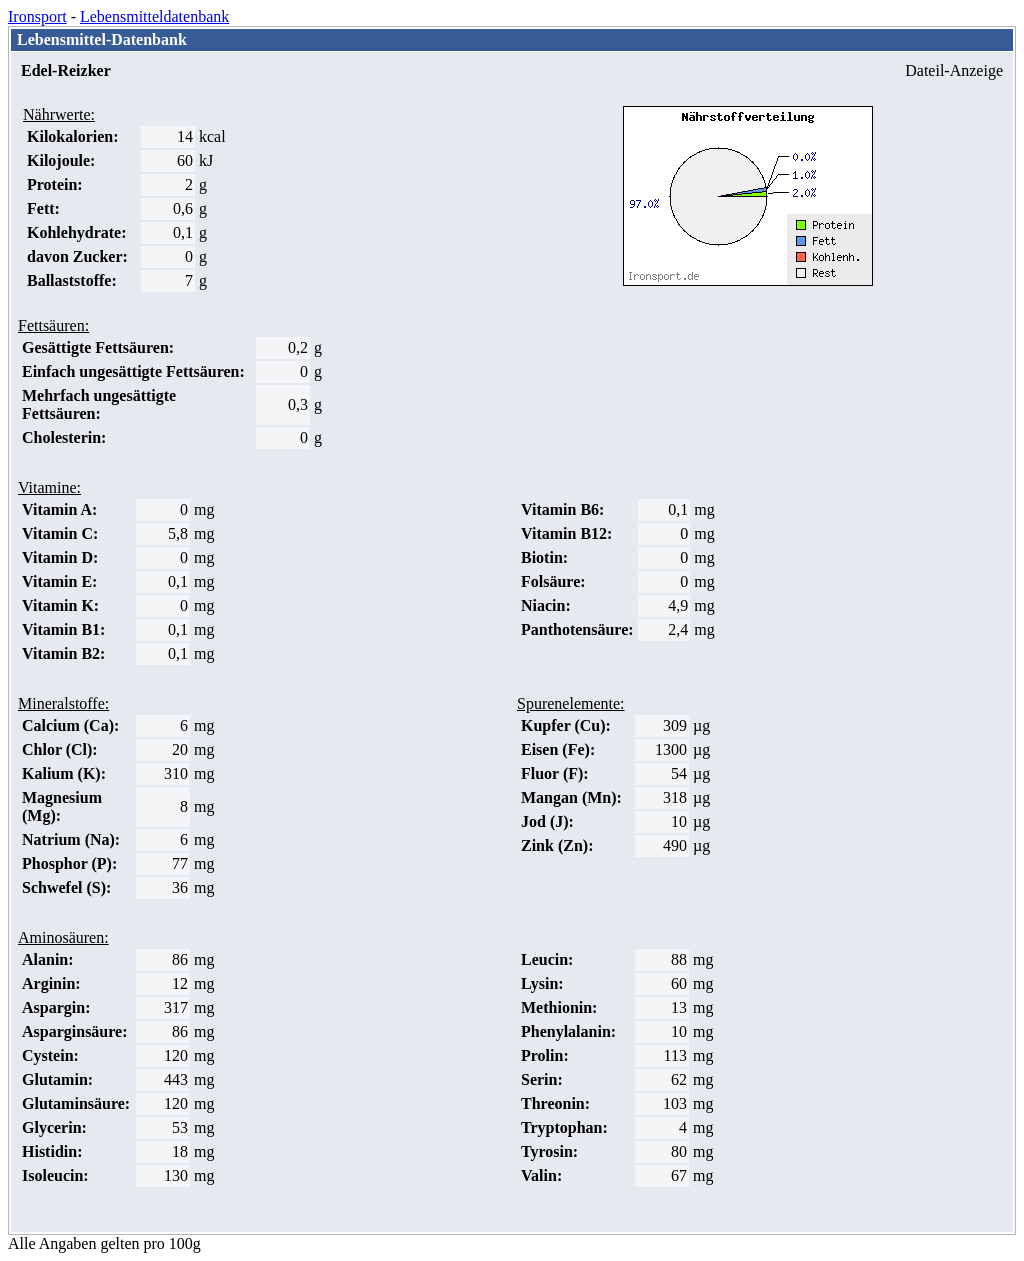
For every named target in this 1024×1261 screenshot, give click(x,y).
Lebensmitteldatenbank (154, 16)
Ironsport (37, 16)
